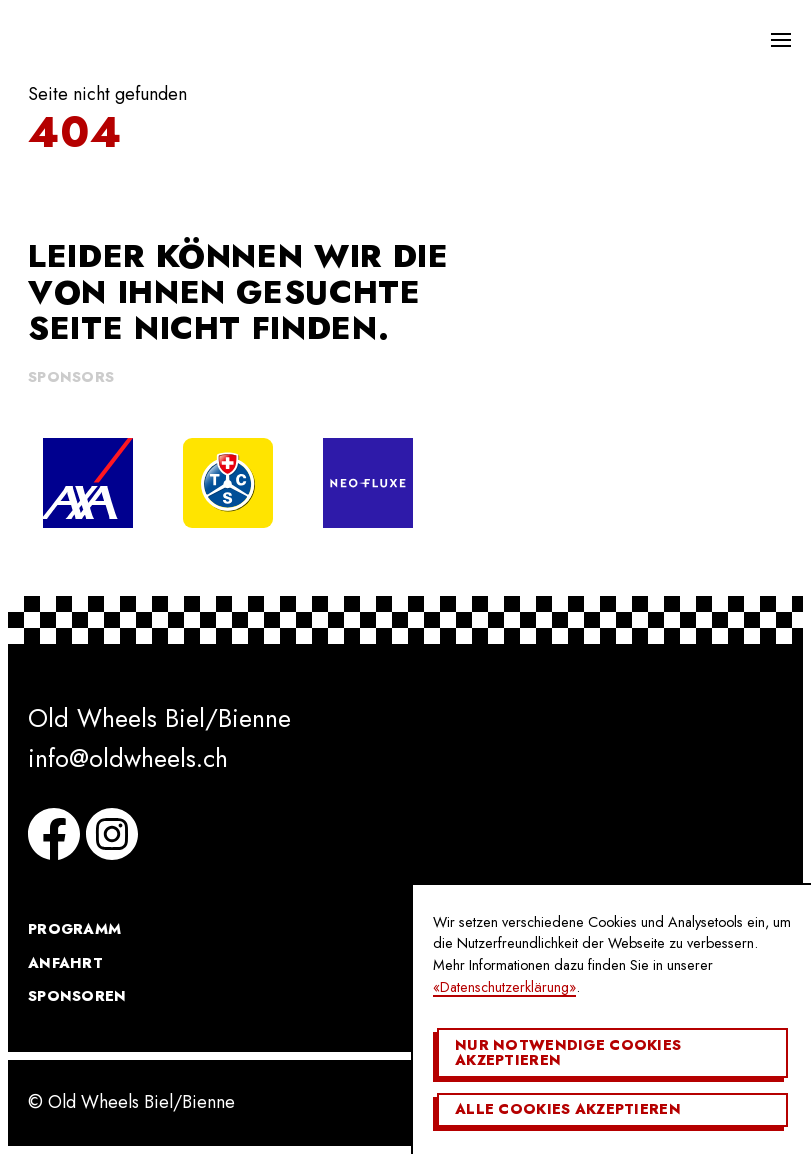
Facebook (54, 834)
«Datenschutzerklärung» (504, 987)
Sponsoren (77, 996)
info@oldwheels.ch (128, 758)
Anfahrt (65, 963)
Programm (74, 929)
